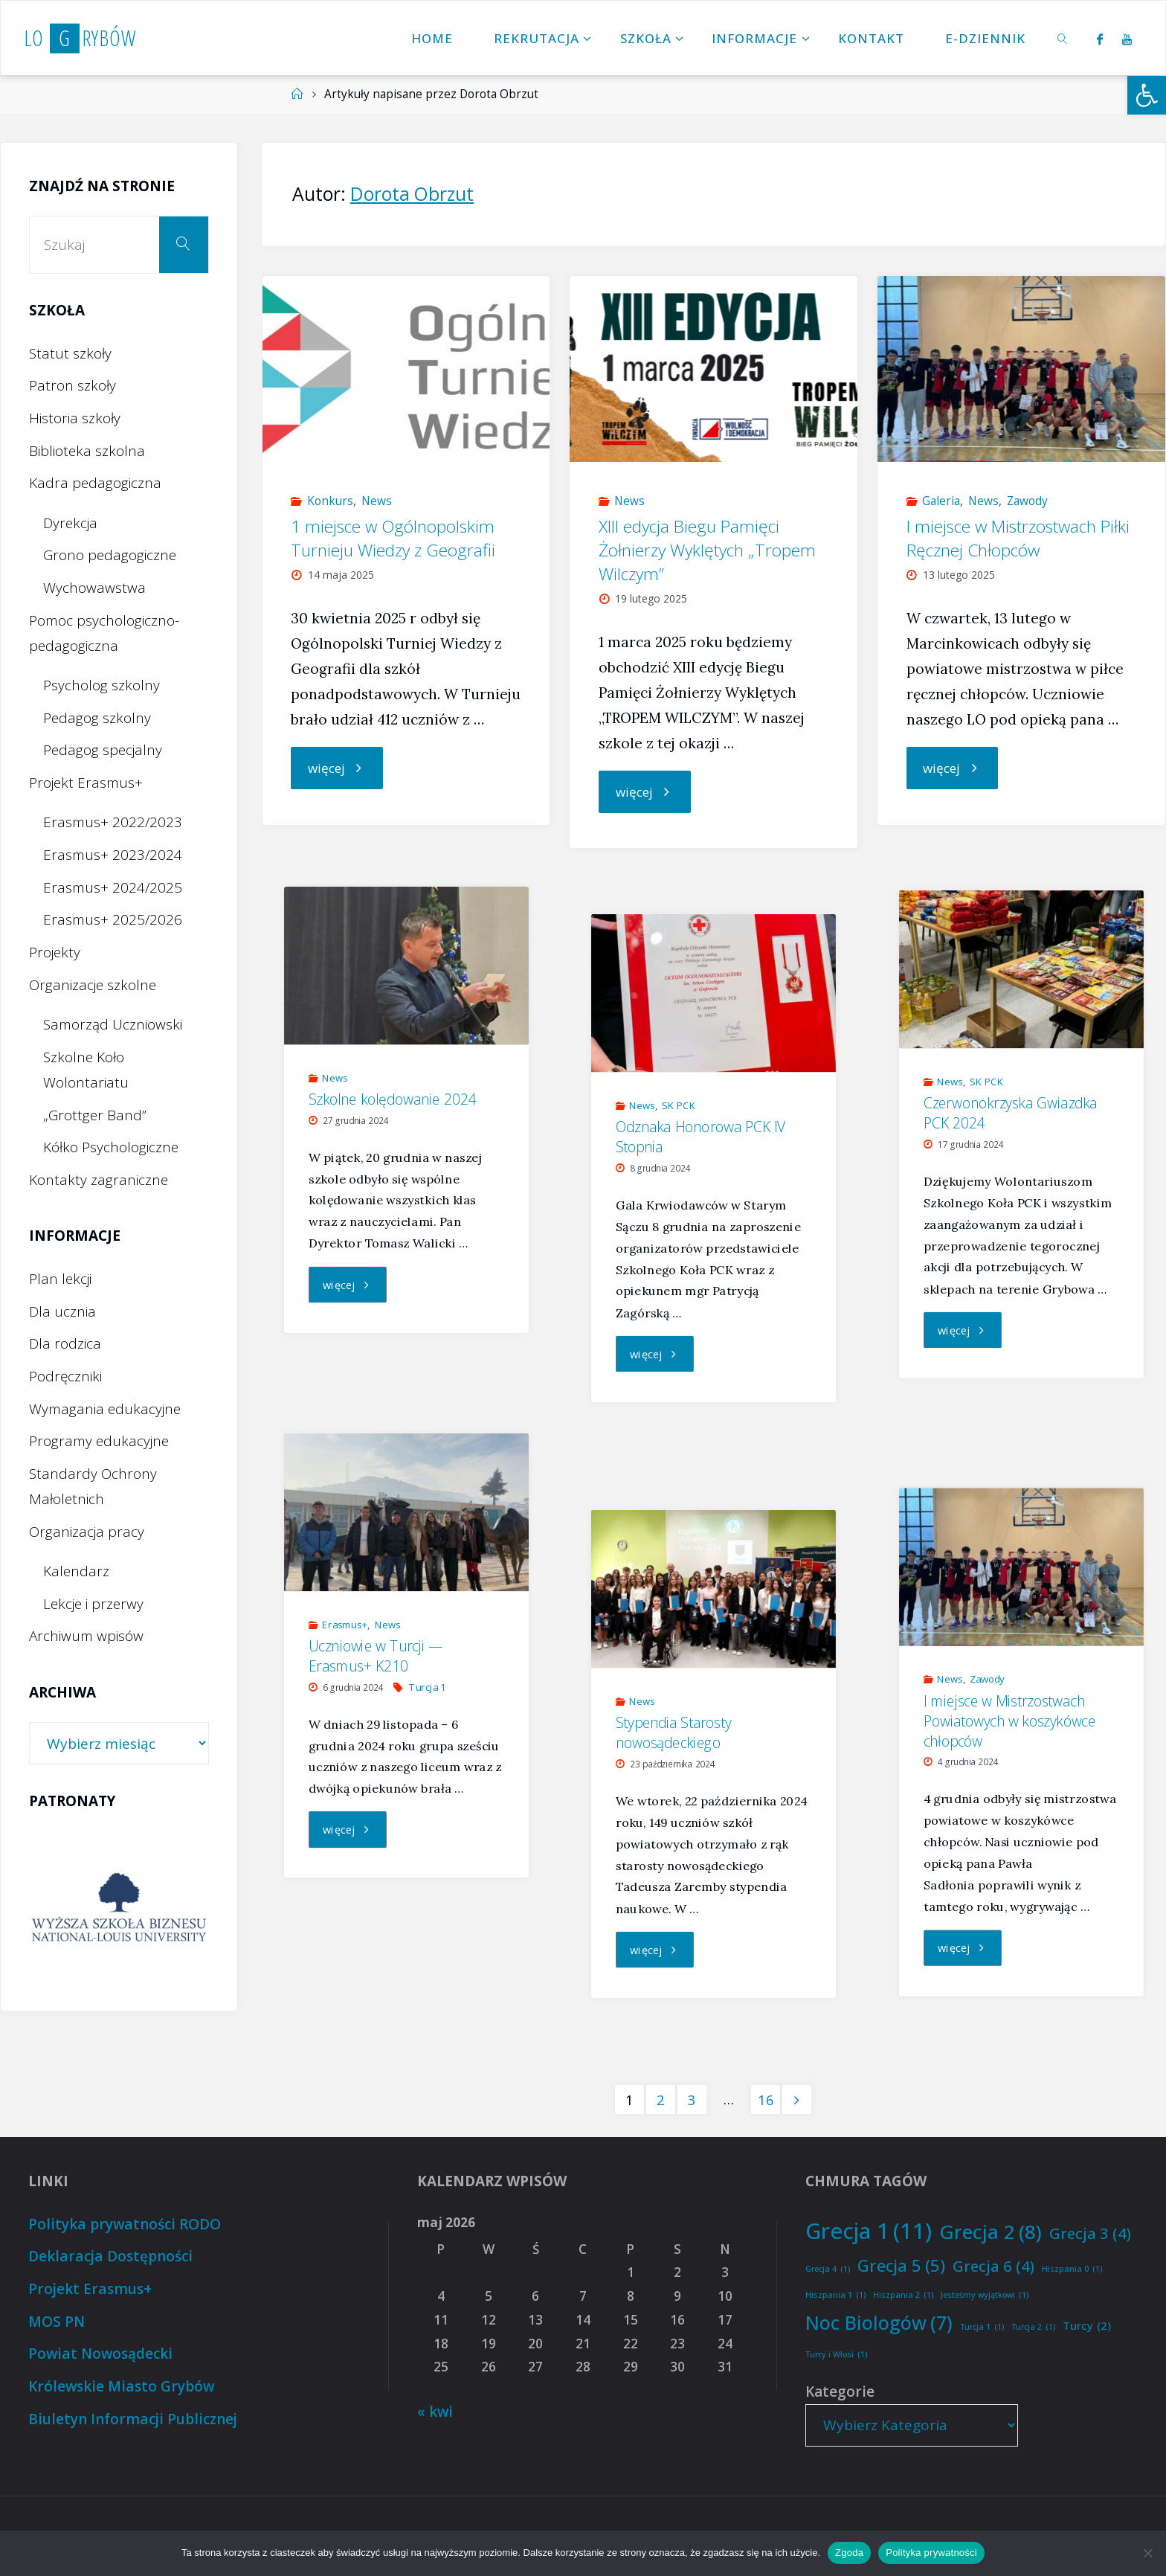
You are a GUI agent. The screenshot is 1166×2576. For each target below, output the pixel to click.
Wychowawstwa (94, 587)
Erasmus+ (344, 1624)
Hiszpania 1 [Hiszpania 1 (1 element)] (835, 2295)
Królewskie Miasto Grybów (121, 2386)
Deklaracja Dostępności (109, 2256)
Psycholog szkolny (101, 685)
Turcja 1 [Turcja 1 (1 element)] (982, 2327)
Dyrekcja (70, 523)
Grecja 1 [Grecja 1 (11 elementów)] (868, 2231)
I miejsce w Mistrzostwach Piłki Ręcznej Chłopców (1018, 538)
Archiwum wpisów (86, 1635)
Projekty (54, 952)
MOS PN (56, 2321)
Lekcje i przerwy (93, 1603)
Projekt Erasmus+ (86, 782)
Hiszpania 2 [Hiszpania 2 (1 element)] (903, 2295)
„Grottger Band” (94, 1115)
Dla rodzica (65, 1343)
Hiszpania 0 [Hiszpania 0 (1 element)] (1072, 2269)
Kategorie (839, 2391)
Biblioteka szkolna (87, 450)
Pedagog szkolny (97, 717)
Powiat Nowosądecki (100, 2353)
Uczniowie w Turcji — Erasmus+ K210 (376, 1656)
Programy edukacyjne (99, 1441)
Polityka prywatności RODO (124, 2224)
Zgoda (849, 2552)
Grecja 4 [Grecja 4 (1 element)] (827, 2269)
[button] (1146, 95)
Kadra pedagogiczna (95, 482)
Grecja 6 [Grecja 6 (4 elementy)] (993, 2265)
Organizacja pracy (86, 1531)
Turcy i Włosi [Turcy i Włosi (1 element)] (836, 2355)
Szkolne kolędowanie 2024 (393, 1098)
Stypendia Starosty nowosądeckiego (674, 1733)
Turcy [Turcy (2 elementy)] (1087, 2326)
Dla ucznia (62, 1311)
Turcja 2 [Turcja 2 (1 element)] (1033, 2327)
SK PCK (986, 1081)
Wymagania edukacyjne (105, 1409)
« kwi (435, 2411)
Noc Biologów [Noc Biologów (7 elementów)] (879, 2322)
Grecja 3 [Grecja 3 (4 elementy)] (1090, 2233)
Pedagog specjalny (102, 749)
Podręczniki (65, 1376)
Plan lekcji (60, 1278)
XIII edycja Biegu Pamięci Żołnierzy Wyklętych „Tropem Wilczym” (707, 550)
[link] (1063, 38)
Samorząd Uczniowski (112, 1024)
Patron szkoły (72, 385)
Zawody (1027, 501)
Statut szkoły (70, 353)
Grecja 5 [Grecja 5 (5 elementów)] (901, 2266)
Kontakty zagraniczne (98, 1179)
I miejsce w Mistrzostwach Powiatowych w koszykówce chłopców (1009, 1721)
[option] (119, 1907)
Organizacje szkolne (92, 985)
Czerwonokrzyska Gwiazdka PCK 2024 (1011, 1112)
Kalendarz (76, 1571)
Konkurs (330, 501)
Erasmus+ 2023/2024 (112, 854)
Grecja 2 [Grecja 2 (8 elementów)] (990, 2231)
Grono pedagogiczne (109, 555)
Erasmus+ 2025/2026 (112, 919)
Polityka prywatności (931, 2552)
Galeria (941, 501)
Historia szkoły (74, 418)
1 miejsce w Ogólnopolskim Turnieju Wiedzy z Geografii (393, 538)
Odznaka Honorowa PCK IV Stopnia (701, 1136)
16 (766, 2099)
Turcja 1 (427, 1687)
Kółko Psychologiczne (110, 1147)
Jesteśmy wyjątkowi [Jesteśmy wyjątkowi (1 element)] (984, 2295)
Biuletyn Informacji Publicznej (132, 2419)
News (376, 501)
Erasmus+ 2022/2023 (112, 822)
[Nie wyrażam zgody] (1147, 2553)
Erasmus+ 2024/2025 (112, 887)
